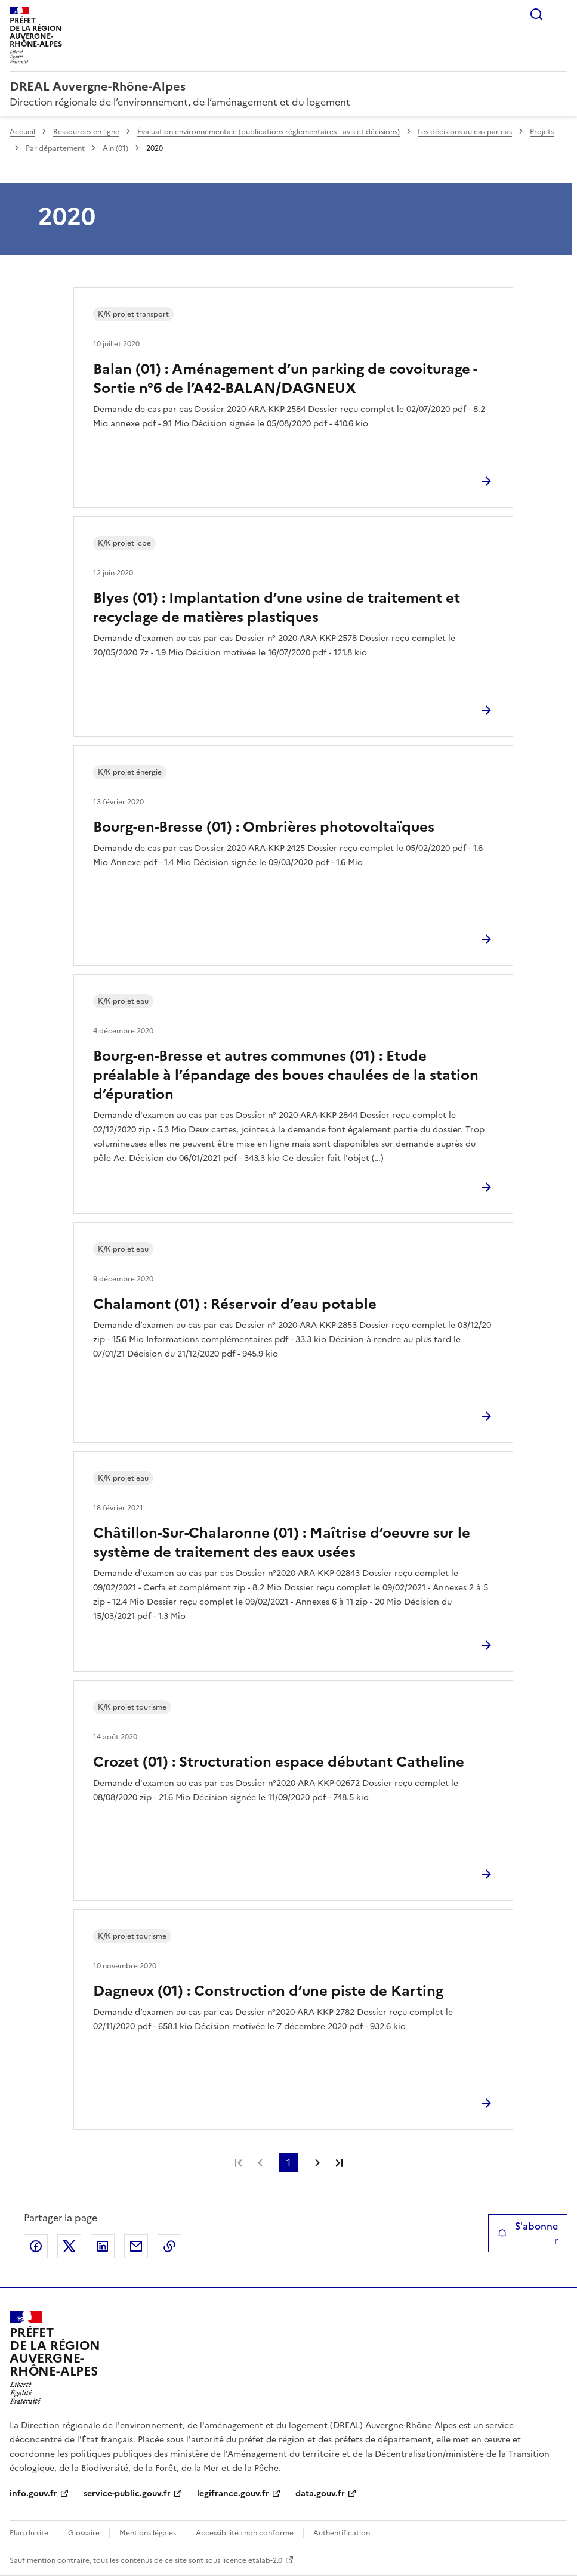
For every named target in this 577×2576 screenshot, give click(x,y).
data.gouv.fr (320, 2493)
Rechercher (536, 14)
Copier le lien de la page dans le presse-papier (169, 2246)
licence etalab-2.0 (252, 2560)
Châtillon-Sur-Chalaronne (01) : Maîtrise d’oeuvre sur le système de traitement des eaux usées (281, 1542)
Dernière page (338, 2162)
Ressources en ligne (86, 131)
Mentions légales (147, 2533)
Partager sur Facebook (36, 2246)
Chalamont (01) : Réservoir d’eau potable (235, 1304)
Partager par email (136, 2246)
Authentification (341, 2533)
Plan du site (29, 2533)
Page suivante (317, 2162)
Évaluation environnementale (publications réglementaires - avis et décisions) (268, 131)
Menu (560, 14)
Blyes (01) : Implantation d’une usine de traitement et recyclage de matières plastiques (276, 607)
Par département (55, 148)
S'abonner (528, 2233)
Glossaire (84, 2533)
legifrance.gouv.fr (233, 2493)
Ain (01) (115, 148)
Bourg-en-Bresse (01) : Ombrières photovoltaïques (263, 827)
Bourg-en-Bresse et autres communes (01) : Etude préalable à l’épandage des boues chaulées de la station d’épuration (286, 1075)
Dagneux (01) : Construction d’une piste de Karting (268, 1991)
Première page (238, 2162)
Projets (542, 131)
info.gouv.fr (33, 2493)
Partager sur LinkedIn (103, 2246)
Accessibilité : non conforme (245, 2533)
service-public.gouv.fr (127, 2493)
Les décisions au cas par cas (465, 131)
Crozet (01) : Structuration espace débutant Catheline (278, 1762)
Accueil (22, 131)
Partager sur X (69, 2246)
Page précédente (260, 2162)
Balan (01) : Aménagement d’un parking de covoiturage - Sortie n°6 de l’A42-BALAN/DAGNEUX (285, 378)
